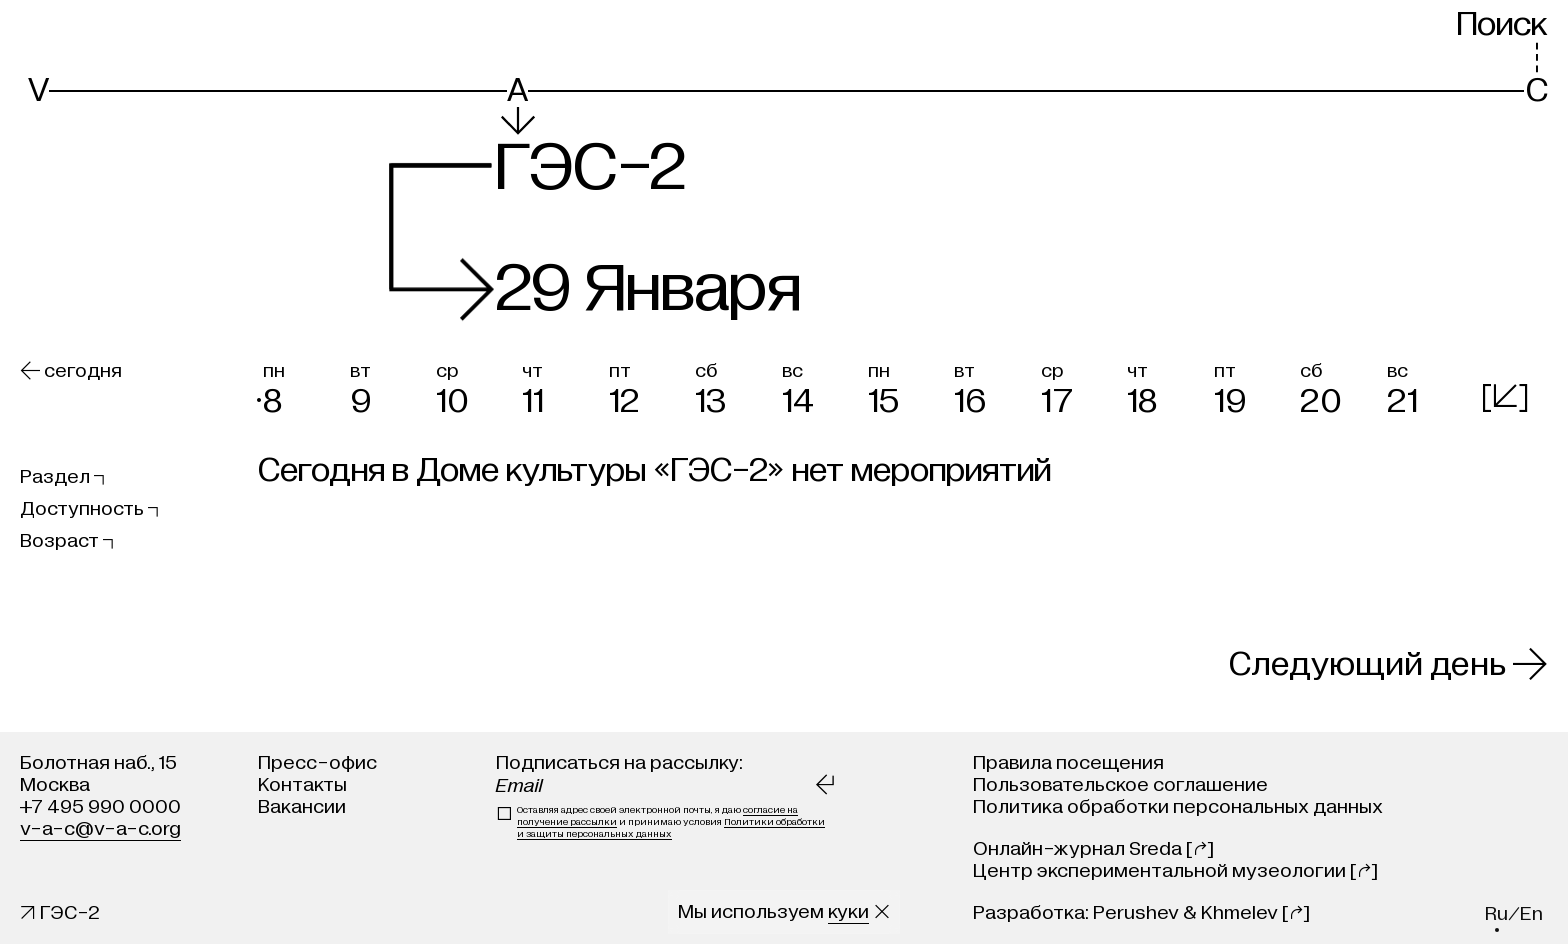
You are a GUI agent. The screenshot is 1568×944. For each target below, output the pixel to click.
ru (1496, 913)
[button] (301, 385)
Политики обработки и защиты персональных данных (671, 828)
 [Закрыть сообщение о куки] (882, 911)
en (1531, 913)
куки (848, 911)
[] (1505, 396)
